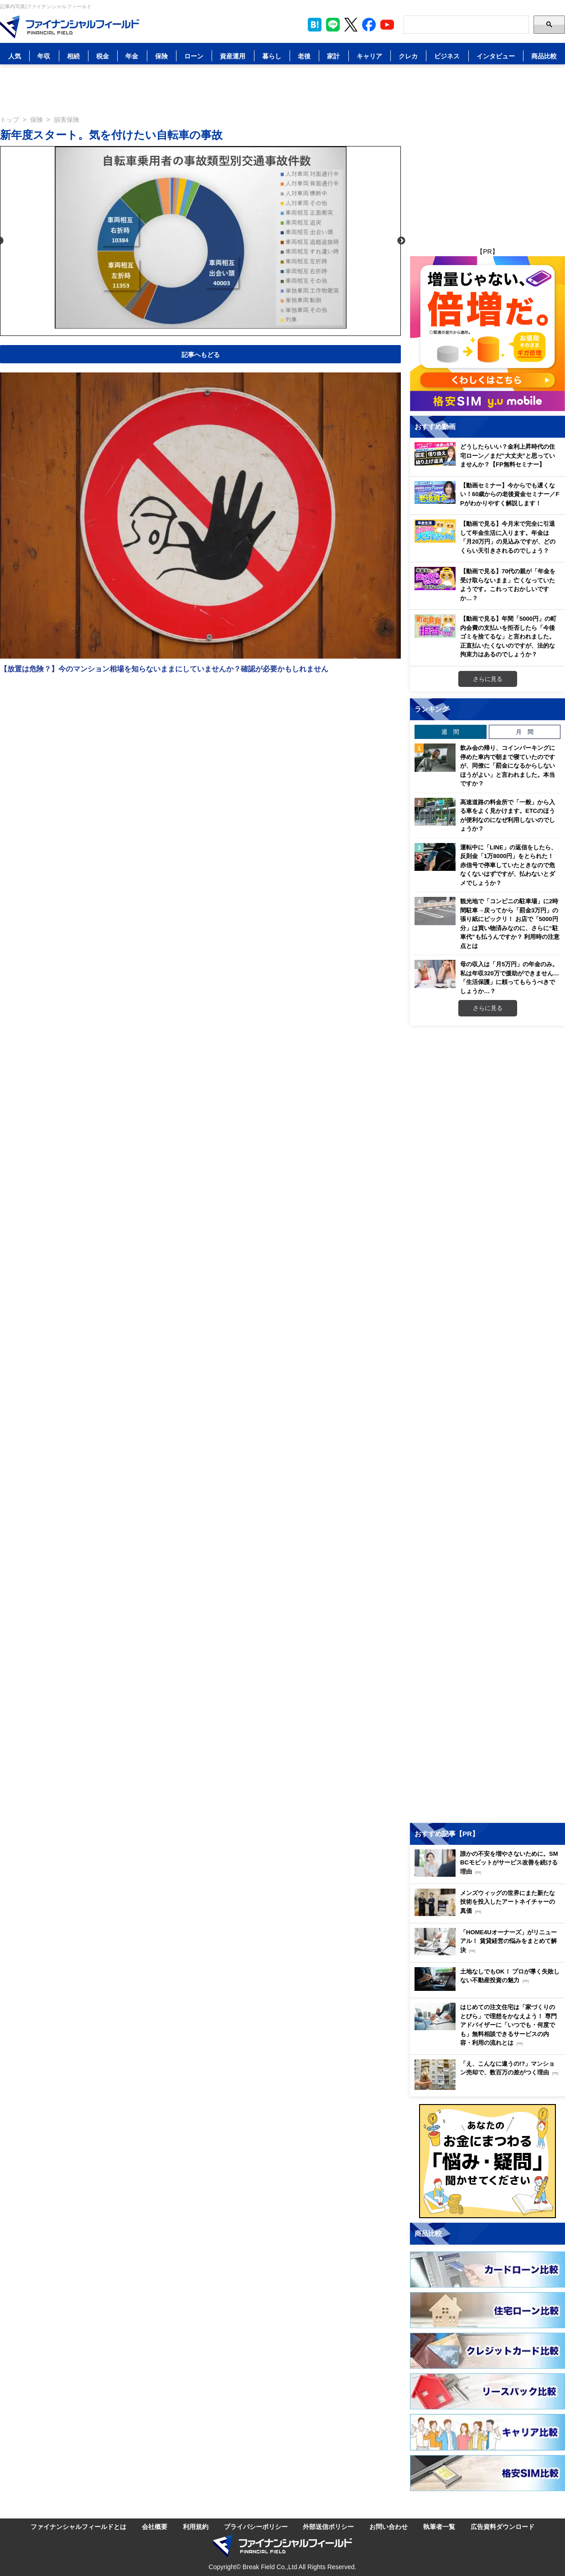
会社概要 (154, 2526)
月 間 (525, 731)
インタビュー (496, 56)
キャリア (369, 56)
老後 (304, 56)
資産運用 (232, 56)
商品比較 (544, 56)
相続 (73, 56)
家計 (333, 56)
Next (401, 241)
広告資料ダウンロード (502, 2526)
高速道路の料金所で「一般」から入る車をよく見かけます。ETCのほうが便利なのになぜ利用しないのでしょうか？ (507, 815)
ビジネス (447, 56)
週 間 (450, 731)
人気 (14, 56)
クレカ (408, 56)
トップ (9, 119)
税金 (102, 56)
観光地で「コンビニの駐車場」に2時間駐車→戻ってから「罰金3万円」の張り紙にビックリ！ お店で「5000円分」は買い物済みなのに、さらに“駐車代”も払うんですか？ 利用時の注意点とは (510, 923)
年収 (43, 56)
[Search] (466, 25)
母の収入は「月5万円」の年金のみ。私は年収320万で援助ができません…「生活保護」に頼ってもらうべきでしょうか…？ (509, 977)
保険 (161, 56)
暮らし (271, 56)
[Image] (69, 27)
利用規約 (195, 2526)
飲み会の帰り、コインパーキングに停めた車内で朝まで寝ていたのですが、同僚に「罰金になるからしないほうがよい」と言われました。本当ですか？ (507, 765)
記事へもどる (200, 354)
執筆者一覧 (439, 2526)
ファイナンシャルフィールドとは (78, 2526)
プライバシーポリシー (256, 2526)
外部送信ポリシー (328, 2526)
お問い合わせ (388, 2526)
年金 (131, 56)
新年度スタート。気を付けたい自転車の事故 (111, 134)
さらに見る (488, 678)
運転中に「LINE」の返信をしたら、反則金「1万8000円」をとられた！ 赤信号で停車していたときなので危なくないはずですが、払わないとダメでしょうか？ (508, 864)
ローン (193, 56)
